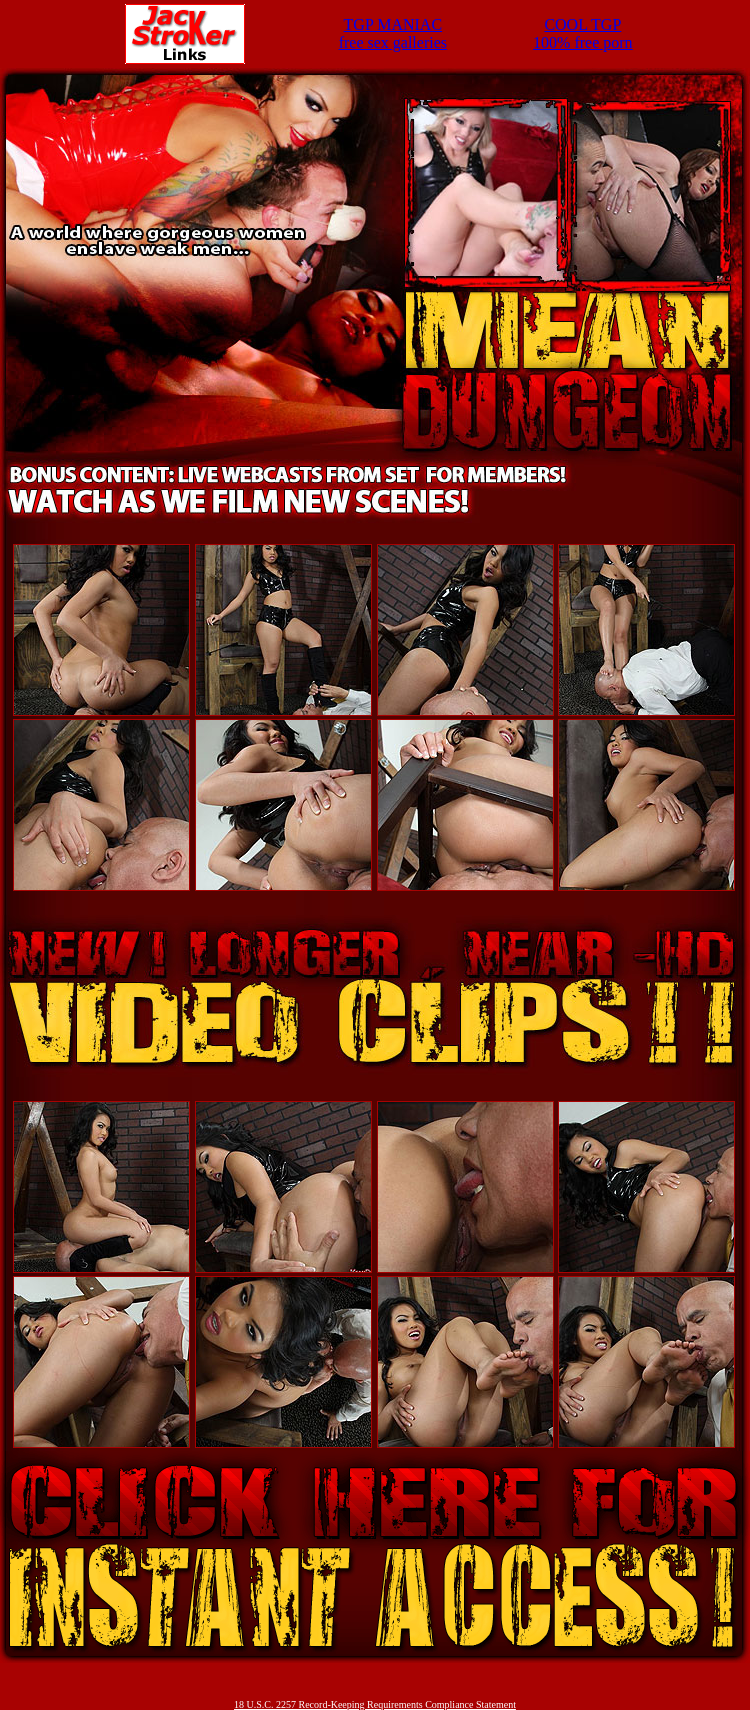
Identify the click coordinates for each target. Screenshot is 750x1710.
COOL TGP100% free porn (583, 33)
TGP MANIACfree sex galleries (393, 33)
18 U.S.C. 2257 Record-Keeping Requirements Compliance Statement (375, 1704)
